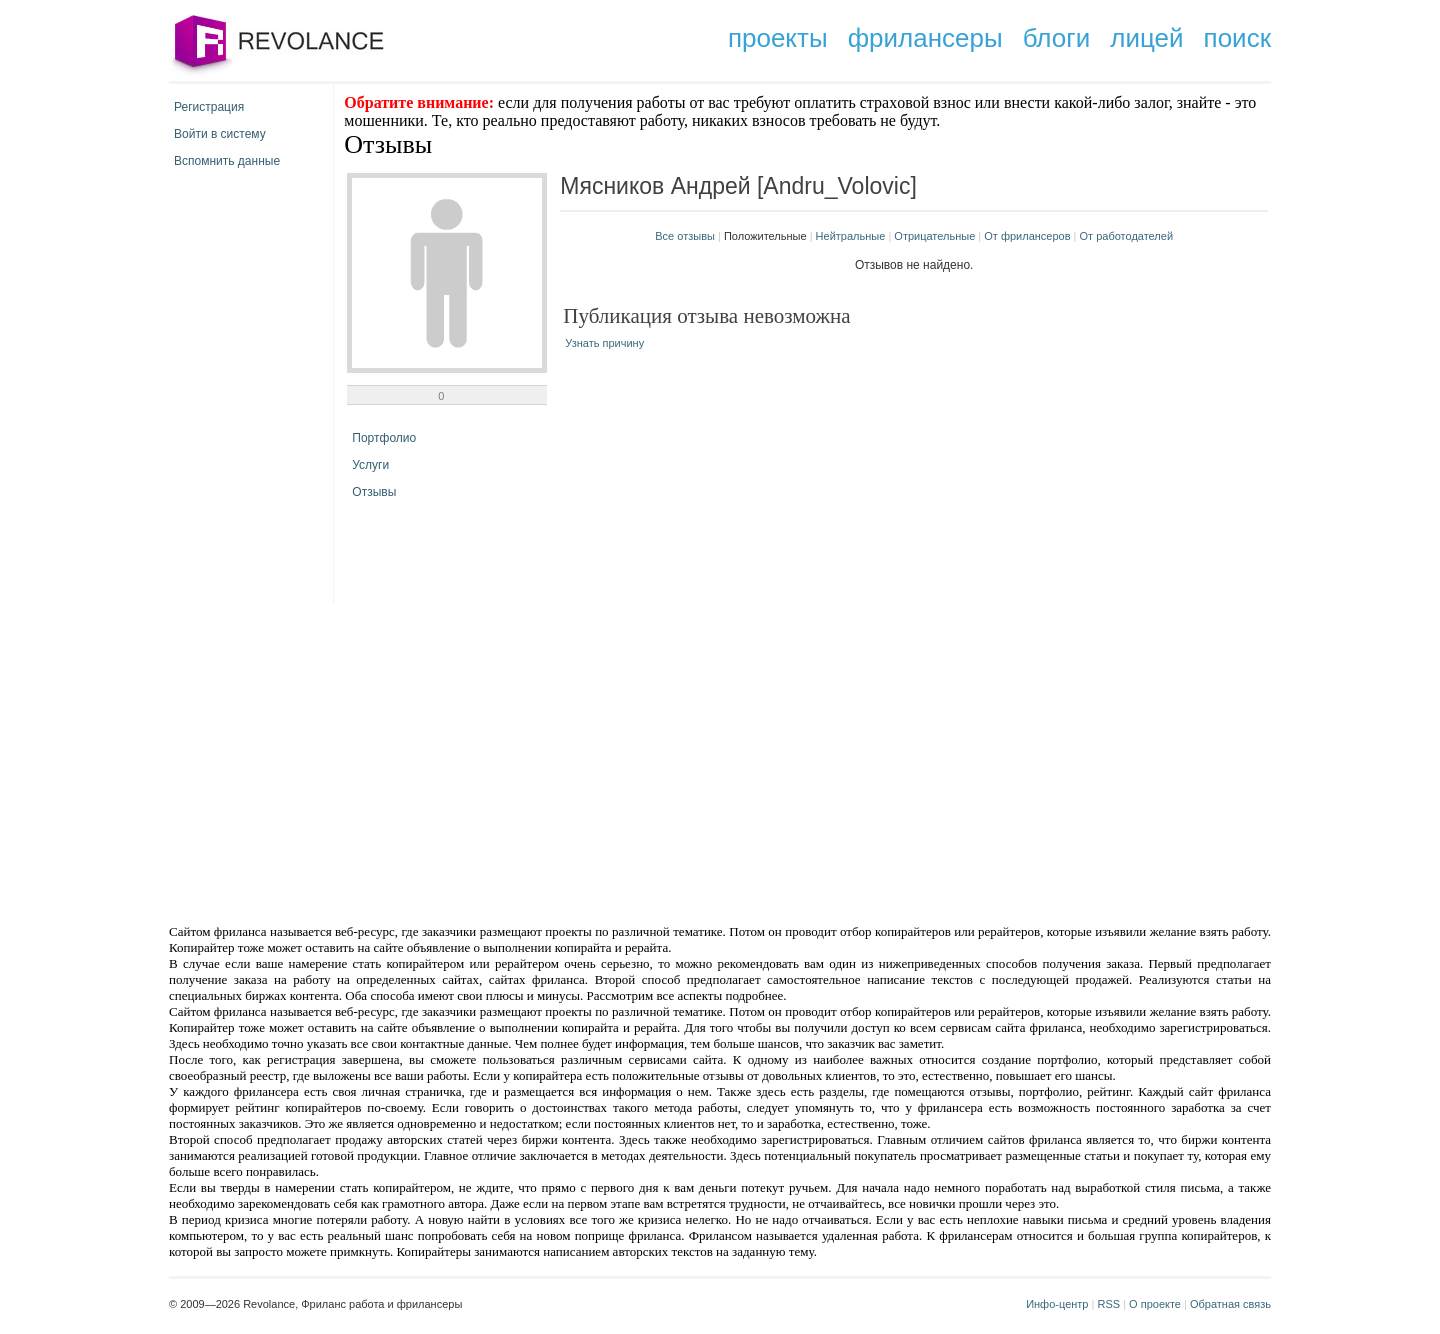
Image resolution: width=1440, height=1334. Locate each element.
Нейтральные (851, 236)
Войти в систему (220, 134)
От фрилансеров (1027, 236)
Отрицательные (934, 236)
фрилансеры (925, 38)
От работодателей (1127, 236)
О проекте (1155, 1304)
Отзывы (374, 492)
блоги (1057, 38)
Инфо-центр (1057, 1304)
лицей (1146, 38)
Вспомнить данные (227, 161)
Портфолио (384, 438)
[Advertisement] (550, 762)
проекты (778, 38)
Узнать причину (604, 343)
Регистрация (209, 107)
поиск (1237, 38)
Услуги (370, 465)
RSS (1108, 1304)
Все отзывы (685, 236)
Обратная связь (1230, 1304)
